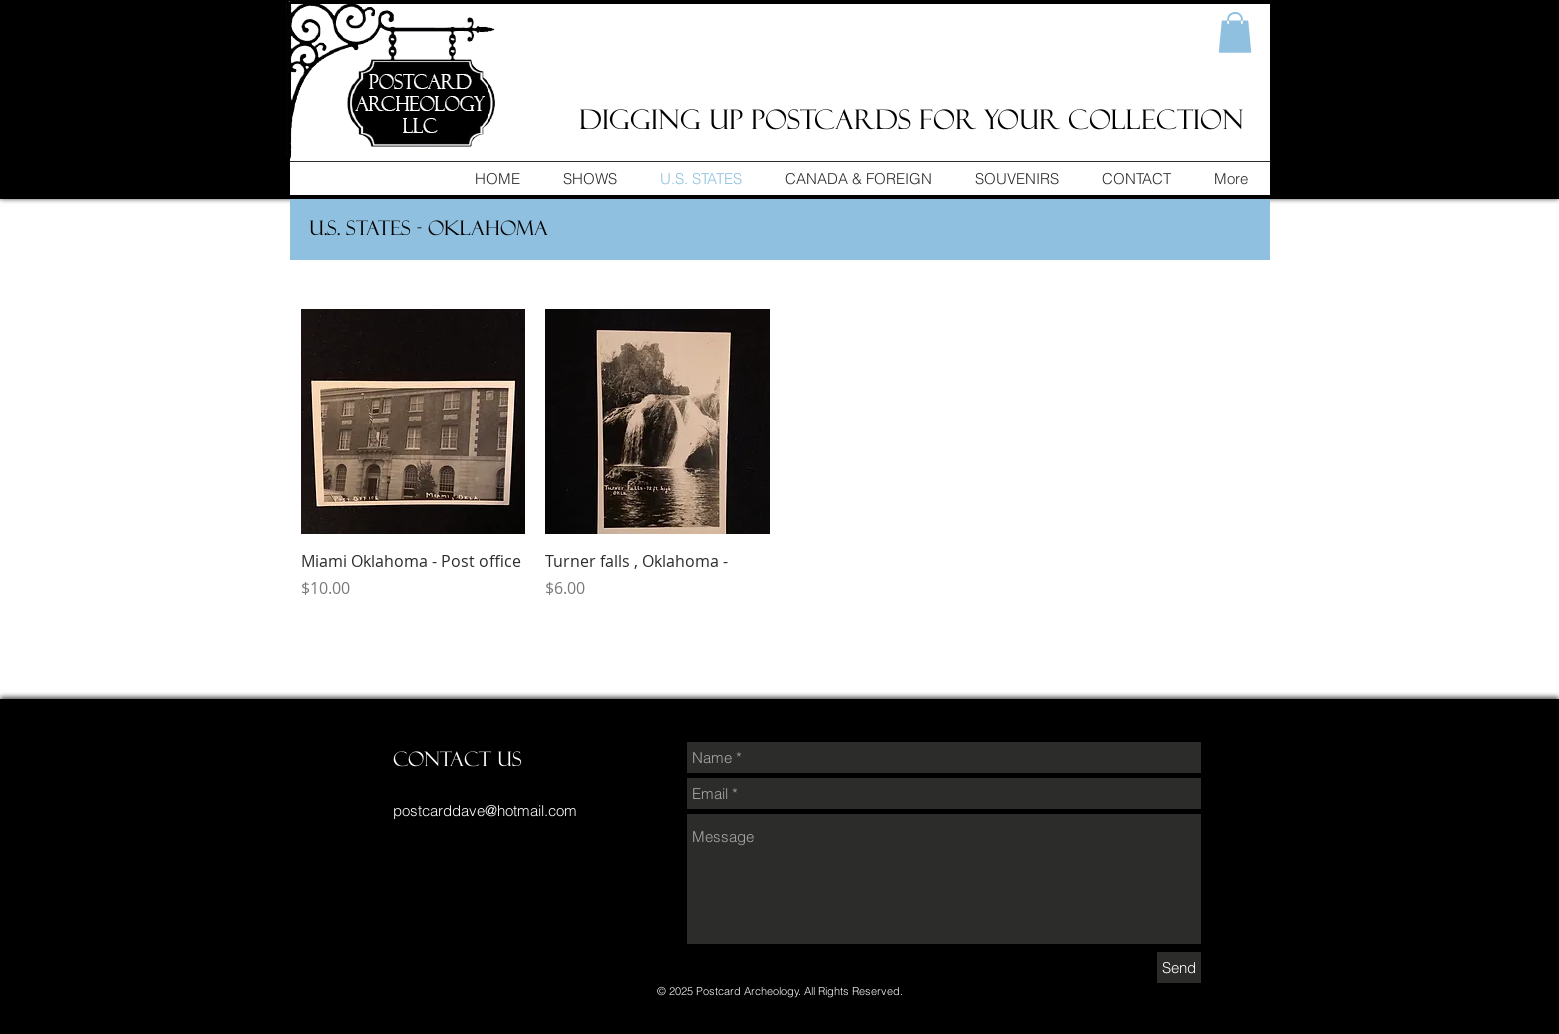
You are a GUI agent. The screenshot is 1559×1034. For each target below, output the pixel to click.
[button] (1235, 32)
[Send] (1179, 967)
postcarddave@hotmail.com (485, 810)
